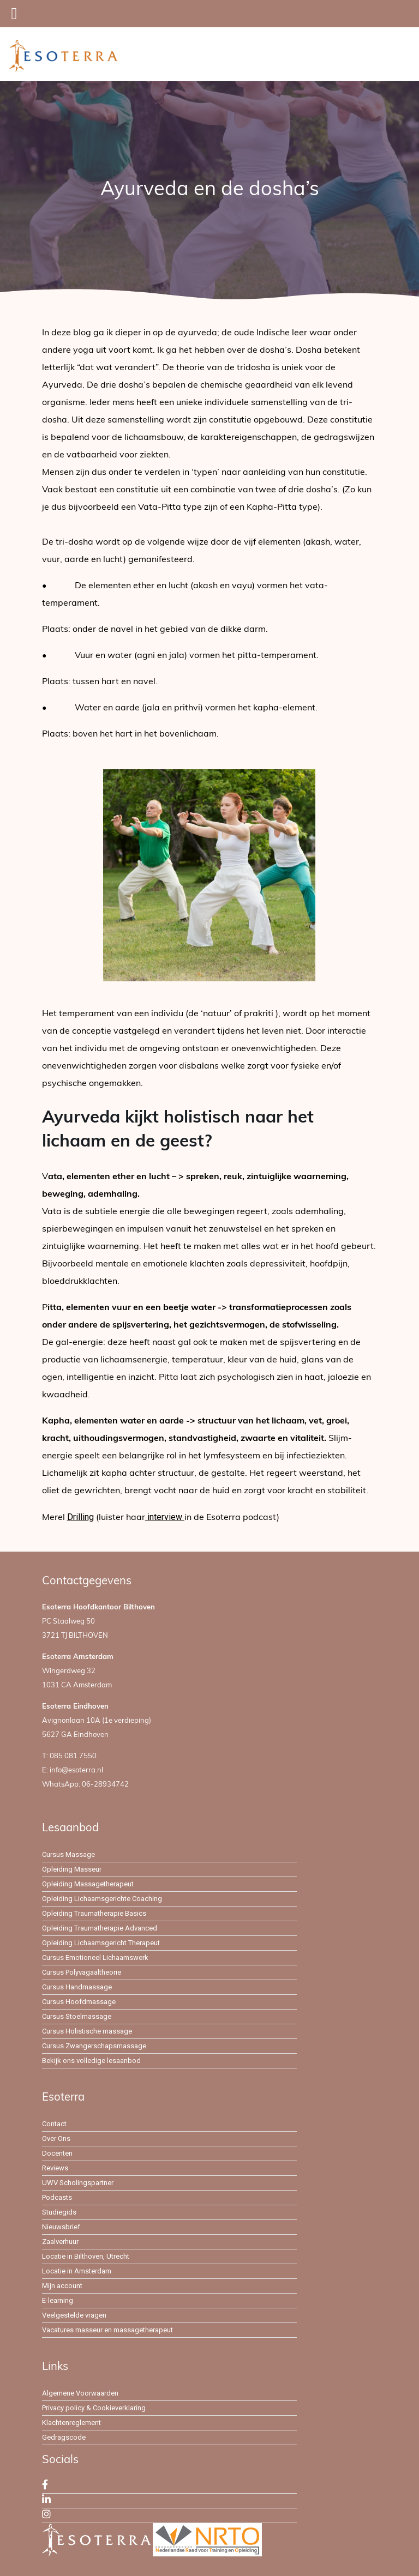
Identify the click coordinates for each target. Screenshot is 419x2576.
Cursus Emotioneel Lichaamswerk (95, 1957)
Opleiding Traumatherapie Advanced (99, 1928)
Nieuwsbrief (61, 2227)
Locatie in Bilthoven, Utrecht (85, 2256)
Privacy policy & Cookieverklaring (94, 2408)
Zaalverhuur (60, 2241)
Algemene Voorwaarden (80, 2393)
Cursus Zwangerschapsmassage (94, 2046)
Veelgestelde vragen (74, 2315)
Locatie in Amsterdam (76, 2271)
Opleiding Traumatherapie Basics (94, 1913)
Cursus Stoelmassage (76, 2016)
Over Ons (56, 2138)
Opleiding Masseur (71, 1869)
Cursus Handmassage (77, 1987)
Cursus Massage (68, 1854)
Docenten (57, 2153)
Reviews (55, 2168)
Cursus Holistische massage (87, 2031)
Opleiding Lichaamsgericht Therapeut (101, 1943)
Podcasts (57, 2197)
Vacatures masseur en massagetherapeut (107, 2330)
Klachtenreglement (71, 2422)
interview (164, 1517)
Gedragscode (64, 2437)
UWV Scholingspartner (77, 2183)
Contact (54, 2124)
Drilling (80, 1517)
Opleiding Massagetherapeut (88, 1884)
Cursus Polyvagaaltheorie (81, 1972)
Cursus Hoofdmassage (79, 2002)
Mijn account (62, 2286)
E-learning (57, 2300)
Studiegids (59, 2212)
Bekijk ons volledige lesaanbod (91, 2060)
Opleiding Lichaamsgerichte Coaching (102, 1899)
